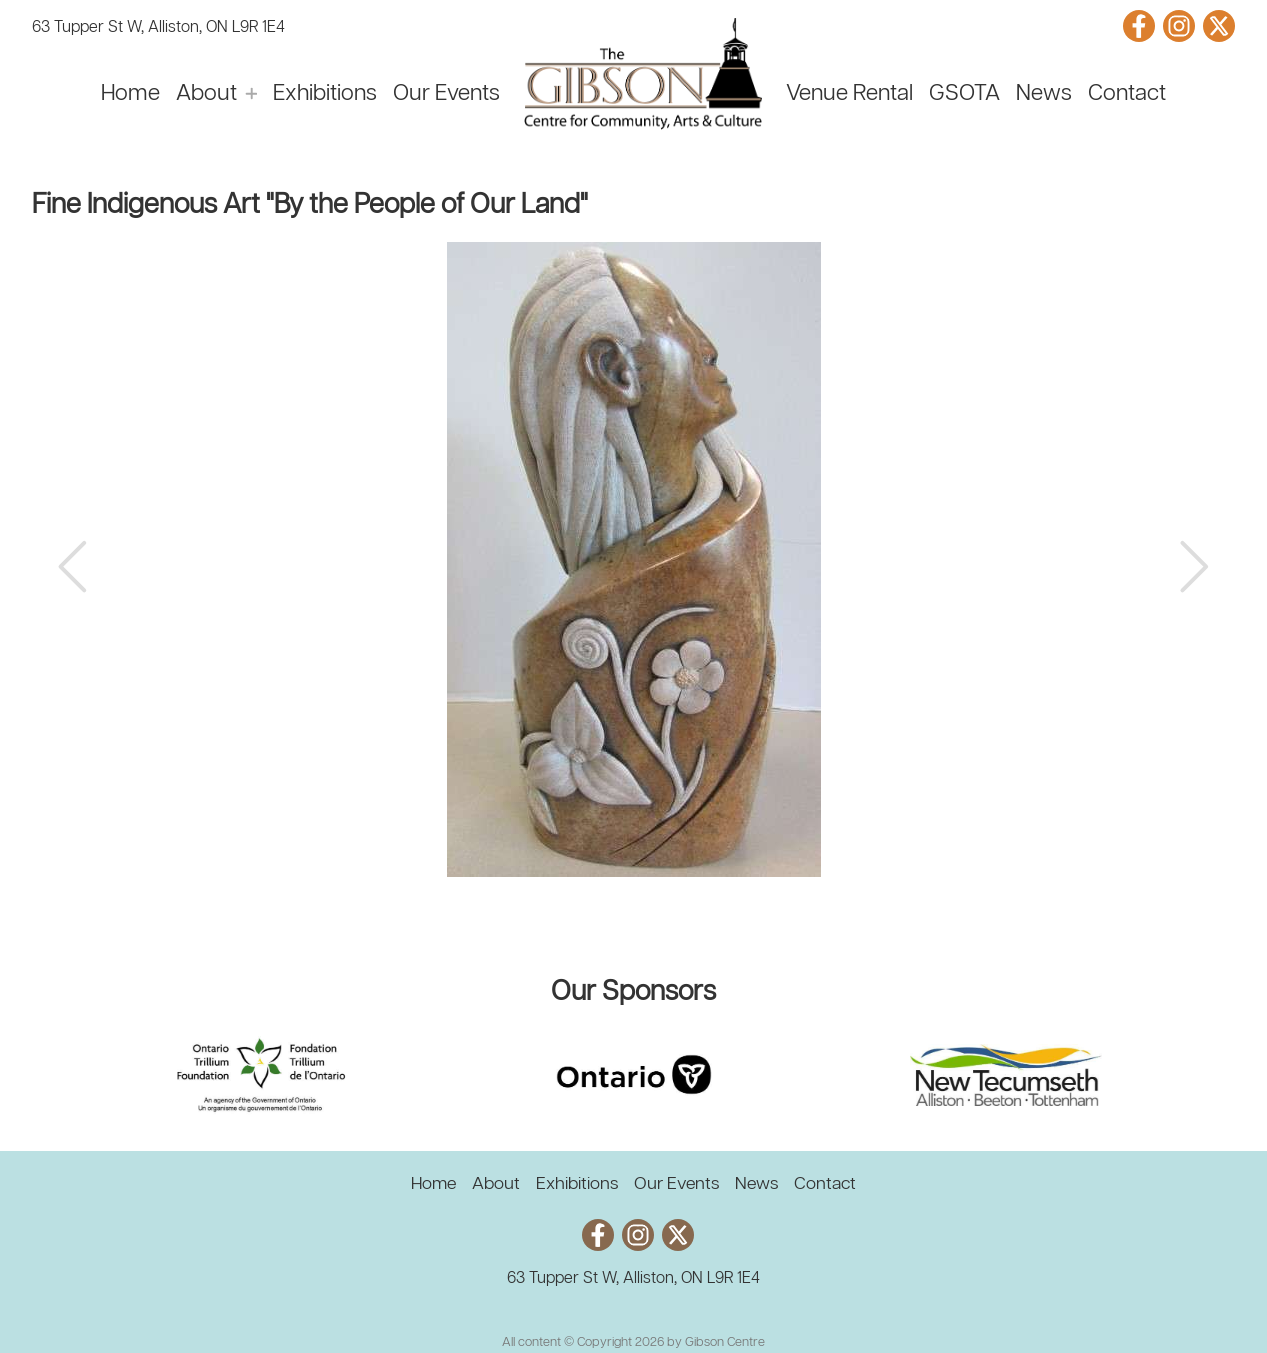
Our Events (446, 94)
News (1044, 94)
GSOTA (964, 94)
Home (130, 94)
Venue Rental (849, 94)
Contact (1127, 94)
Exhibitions (325, 94)
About (206, 94)
